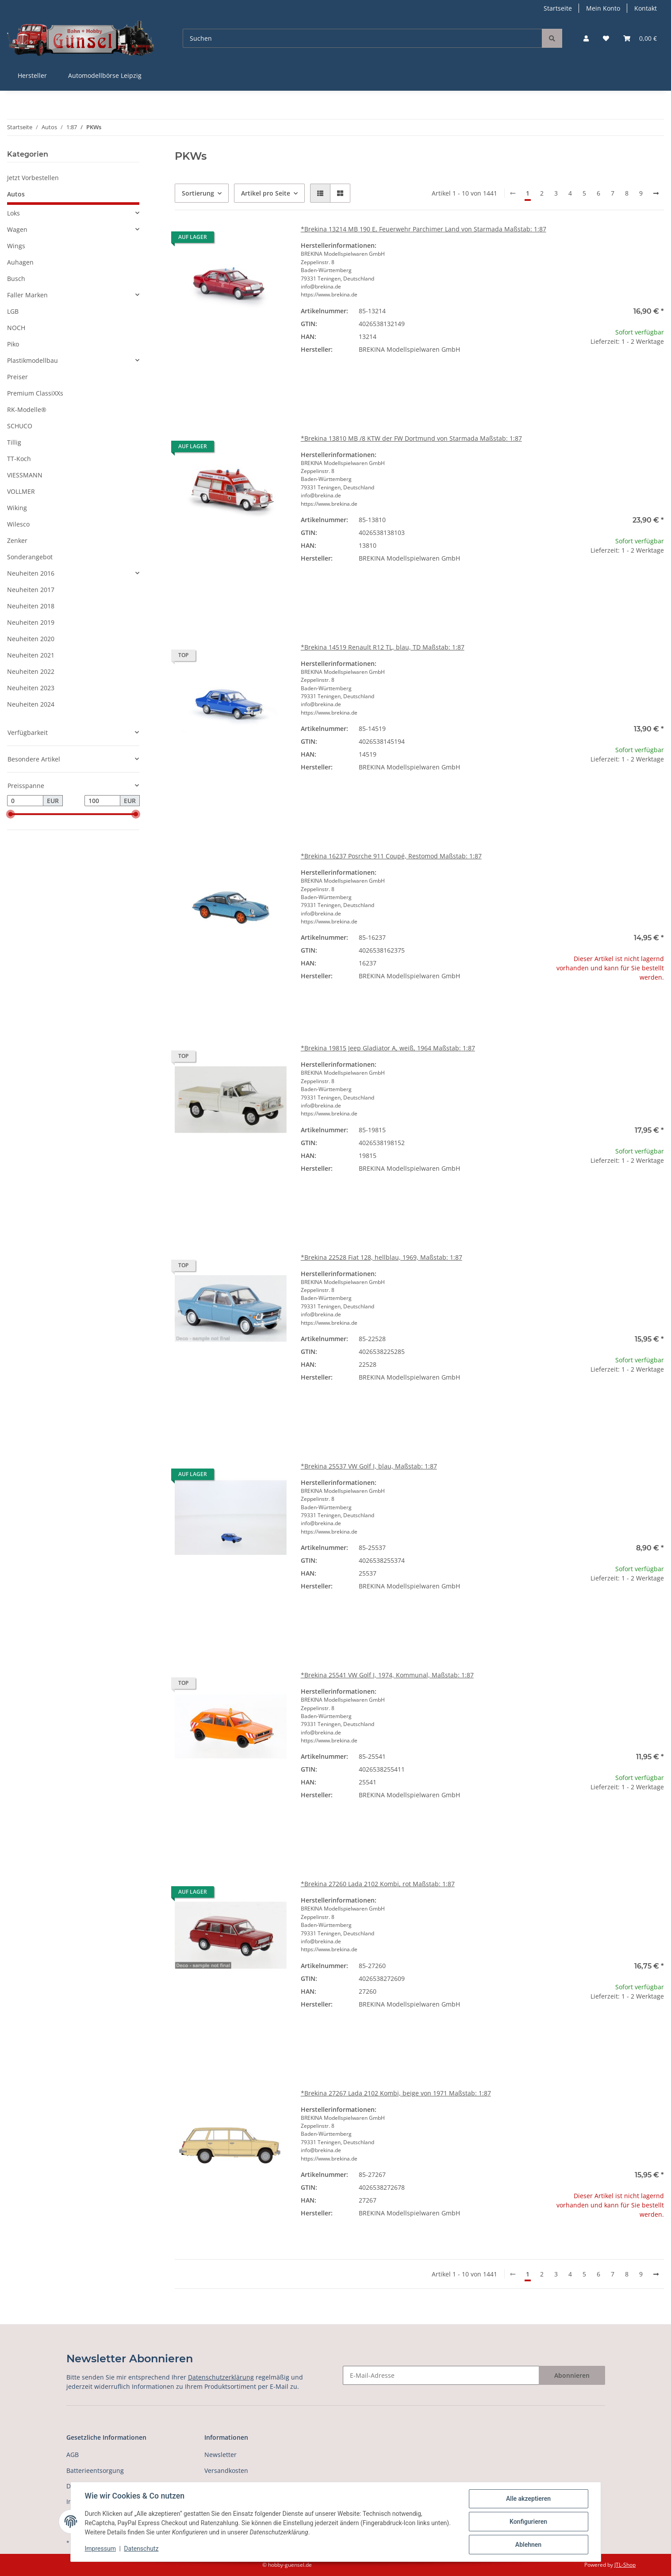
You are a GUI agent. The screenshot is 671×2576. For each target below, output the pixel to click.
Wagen (17, 229)
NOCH (16, 327)
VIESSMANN (24, 475)
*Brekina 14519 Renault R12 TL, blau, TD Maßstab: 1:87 (382, 647)
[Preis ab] (25, 801)
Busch (16, 278)
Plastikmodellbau (32, 360)
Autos (16, 194)
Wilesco (18, 524)
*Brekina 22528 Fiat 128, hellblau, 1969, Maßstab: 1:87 (381, 1257)
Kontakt (645, 8)
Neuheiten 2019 (30, 622)
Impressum (100, 2548)
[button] (586, 38)
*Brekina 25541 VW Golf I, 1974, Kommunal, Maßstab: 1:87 (387, 1675)
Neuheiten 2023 (30, 688)
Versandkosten (226, 2470)
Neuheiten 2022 (30, 671)
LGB (13, 311)
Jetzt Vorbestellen (33, 177)
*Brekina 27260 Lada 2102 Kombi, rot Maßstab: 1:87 (378, 1884)
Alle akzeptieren (528, 2498)
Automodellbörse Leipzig (105, 75)
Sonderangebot (30, 557)
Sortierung (198, 193)
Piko (13, 344)
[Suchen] (362, 38)
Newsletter (220, 2454)
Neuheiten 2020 (30, 638)
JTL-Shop (625, 2564)
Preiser (17, 377)
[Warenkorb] (640, 38)
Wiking (17, 508)
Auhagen (20, 262)
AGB (72, 2454)
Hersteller (32, 75)
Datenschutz (141, 2548)
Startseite (558, 8)
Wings (16, 246)
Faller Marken (27, 295)
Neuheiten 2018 (30, 606)
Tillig (14, 442)
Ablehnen (528, 2544)
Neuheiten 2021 (30, 655)
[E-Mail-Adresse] (441, 2375)
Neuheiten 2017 (30, 589)
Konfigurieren (528, 2521)
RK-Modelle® (26, 409)
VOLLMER (21, 491)
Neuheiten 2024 (30, 704)
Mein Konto (603, 8)
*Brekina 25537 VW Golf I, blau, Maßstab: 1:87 (369, 1466)
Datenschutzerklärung (221, 2377)
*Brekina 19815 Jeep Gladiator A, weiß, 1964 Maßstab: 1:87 (388, 1048)
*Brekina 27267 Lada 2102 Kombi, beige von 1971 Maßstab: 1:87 (396, 2093)
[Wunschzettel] (606, 38)
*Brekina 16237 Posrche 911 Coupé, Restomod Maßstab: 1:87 (391, 856)
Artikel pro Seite (265, 193)
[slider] (10, 814)
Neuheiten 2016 (30, 573)
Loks (13, 213)
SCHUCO (19, 426)
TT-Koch (19, 458)
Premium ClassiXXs (35, 393)
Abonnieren (572, 2375)
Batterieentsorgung (95, 2470)
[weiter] (656, 193)
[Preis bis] (102, 801)
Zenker (17, 540)
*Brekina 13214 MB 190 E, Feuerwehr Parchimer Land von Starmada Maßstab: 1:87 (423, 229)
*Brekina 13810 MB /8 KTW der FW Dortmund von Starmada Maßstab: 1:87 (411, 438)
